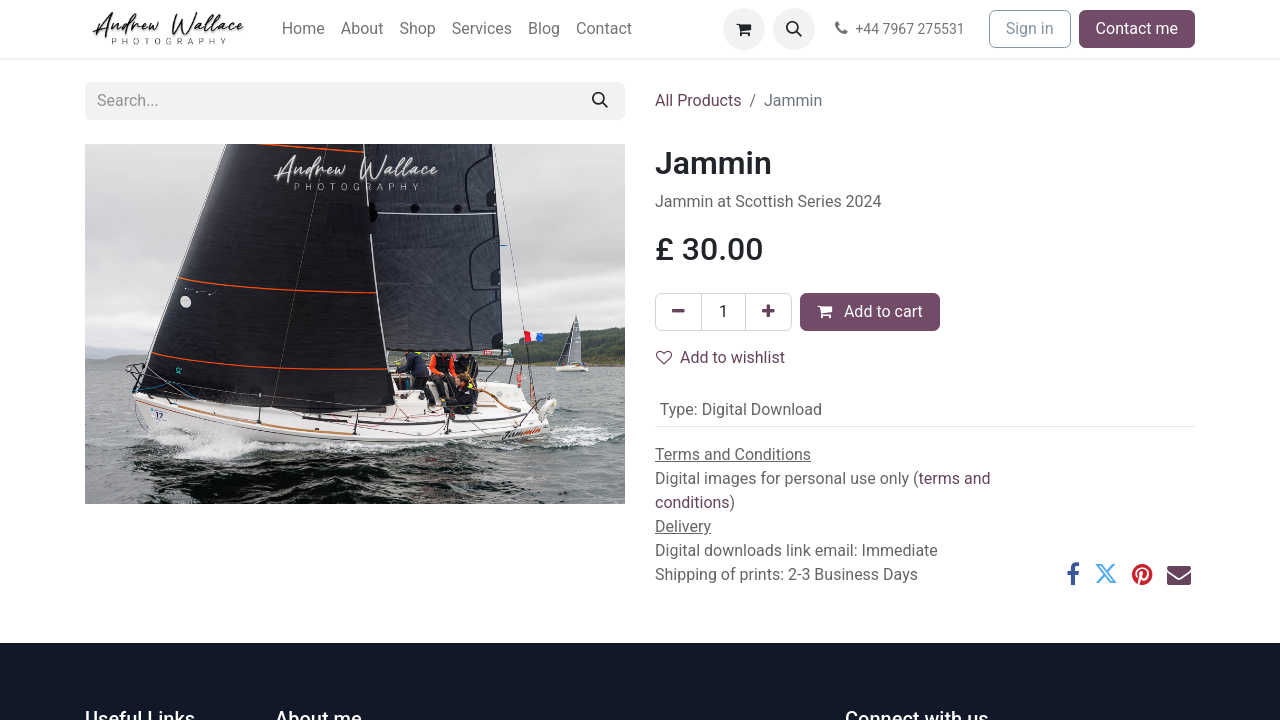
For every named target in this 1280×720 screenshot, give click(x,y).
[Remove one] (678, 312)
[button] (794, 29)
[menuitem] (303, 29)
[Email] (1179, 574)
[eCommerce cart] (744, 29)
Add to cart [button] (870, 311)
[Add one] (768, 312)
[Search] (600, 101)
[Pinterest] (1142, 574)
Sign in (1030, 28)
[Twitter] (1106, 574)
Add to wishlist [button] (720, 357)
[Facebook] (1073, 574)
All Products (698, 100)
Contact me (1137, 28)
